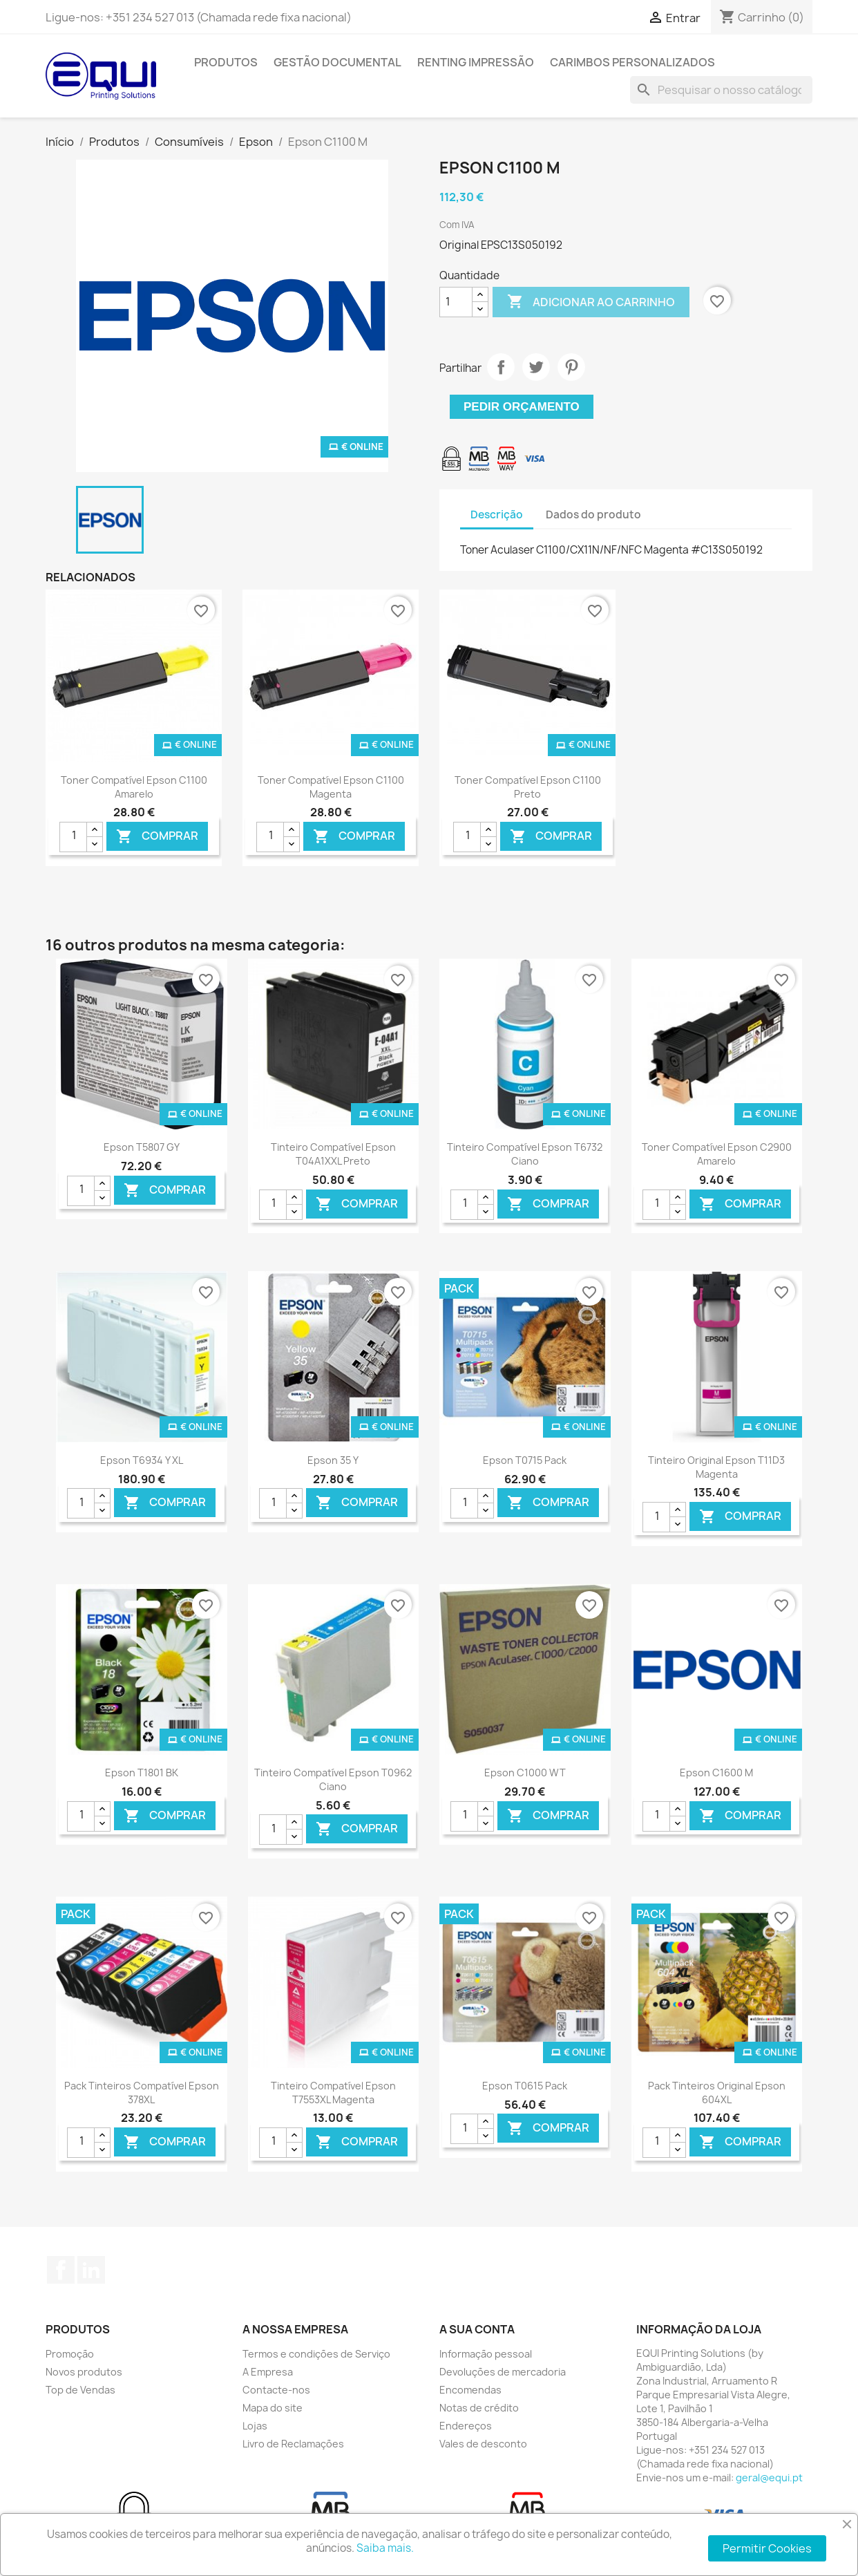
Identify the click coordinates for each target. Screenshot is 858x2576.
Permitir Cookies (767, 2548)
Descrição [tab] (496, 514)
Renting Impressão (475, 62)
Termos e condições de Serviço (316, 2353)
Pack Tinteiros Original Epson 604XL (716, 2092)
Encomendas (470, 2389)
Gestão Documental (337, 62)
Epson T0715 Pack (524, 1460)
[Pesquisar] (721, 90)
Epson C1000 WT (525, 1772)
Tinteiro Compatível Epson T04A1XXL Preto (333, 1153)
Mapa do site (272, 2407)
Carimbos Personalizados (632, 62)
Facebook (61, 2270)
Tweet (536, 367)
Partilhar (501, 367)
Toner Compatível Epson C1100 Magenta (331, 786)
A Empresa (267, 2371)
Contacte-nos (276, 2389)
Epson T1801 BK (141, 1772)
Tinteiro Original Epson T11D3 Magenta (716, 1467)
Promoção (70, 2353)
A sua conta (477, 2329)
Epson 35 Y (333, 1460)
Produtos (226, 62)
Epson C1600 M (716, 1772)
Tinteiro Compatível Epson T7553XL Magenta (333, 2092)
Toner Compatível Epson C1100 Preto (528, 786)
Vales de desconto (483, 2443)
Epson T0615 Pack (524, 2085)
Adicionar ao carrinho (591, 302)
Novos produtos (84, 2371)
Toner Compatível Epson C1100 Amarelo (134, 786)
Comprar (157, 836)
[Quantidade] (456, 302)
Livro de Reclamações (293, 2443)
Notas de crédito (479, 2407)
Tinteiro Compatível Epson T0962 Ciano (333, 1779)
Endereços (465, 2425)
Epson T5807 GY (142, 1147)
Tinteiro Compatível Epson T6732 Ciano (524, 1153)
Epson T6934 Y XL (141, 1460)
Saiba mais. (385, 2548)
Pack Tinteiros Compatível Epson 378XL (141, 2092)
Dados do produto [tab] (593, 514)
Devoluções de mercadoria (502, 2371)
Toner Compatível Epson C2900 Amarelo (717, 1153)
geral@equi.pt (769, 2477)
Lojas (254, 2425)
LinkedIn (91, 2270)
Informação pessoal (485, 2353)
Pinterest (571, 367)
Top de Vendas (80, 2389)
